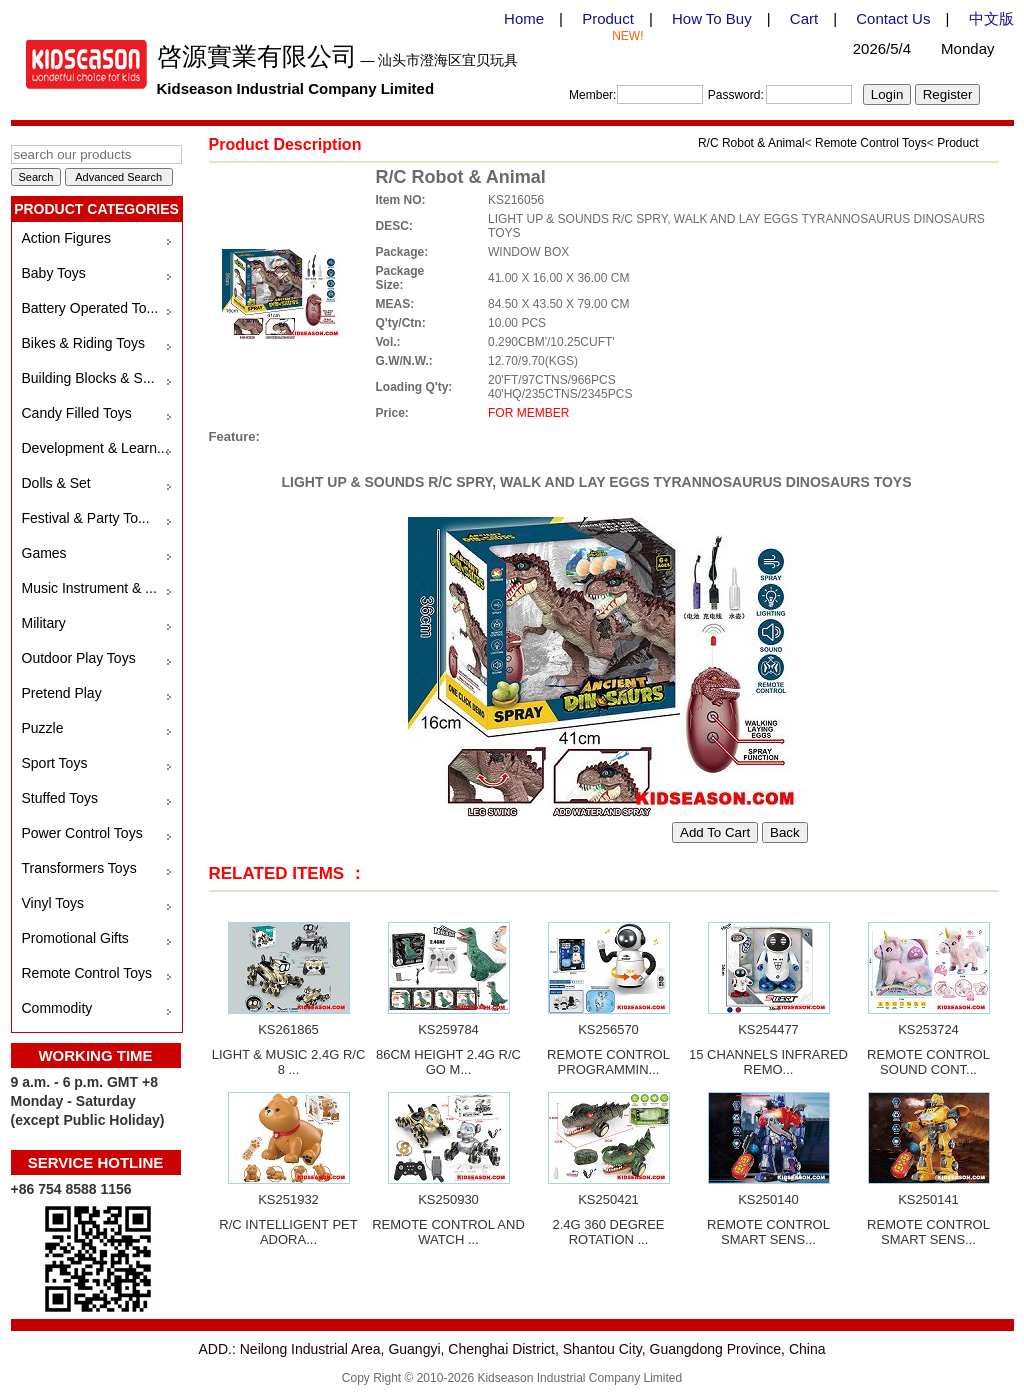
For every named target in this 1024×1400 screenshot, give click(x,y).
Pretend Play (62, 693)
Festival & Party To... (86, 518)
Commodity (57, 1008)
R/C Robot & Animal (751, 143)
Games (44, 553)
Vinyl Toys (53, 903)
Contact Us (893, 18)
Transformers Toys (79, 868)
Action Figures (66, 238)
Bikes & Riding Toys (83, 343)
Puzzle (43, 728)
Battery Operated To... (90, 308)
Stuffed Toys (60, 798)
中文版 (991, 18)
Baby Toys (54, 273)
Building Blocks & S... (88, 378)
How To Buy (712, 18)
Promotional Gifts (75, 938)
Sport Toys (55, 763)
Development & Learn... (95, 448)
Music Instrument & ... (89, 588)
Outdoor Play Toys (79, 658)
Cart (804, 18)
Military (44, 623)
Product (608, 18)
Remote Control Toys (87, 973)
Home (524, 18)
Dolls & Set (56, 483)
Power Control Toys (82, 833)
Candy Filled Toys (77, 413)
